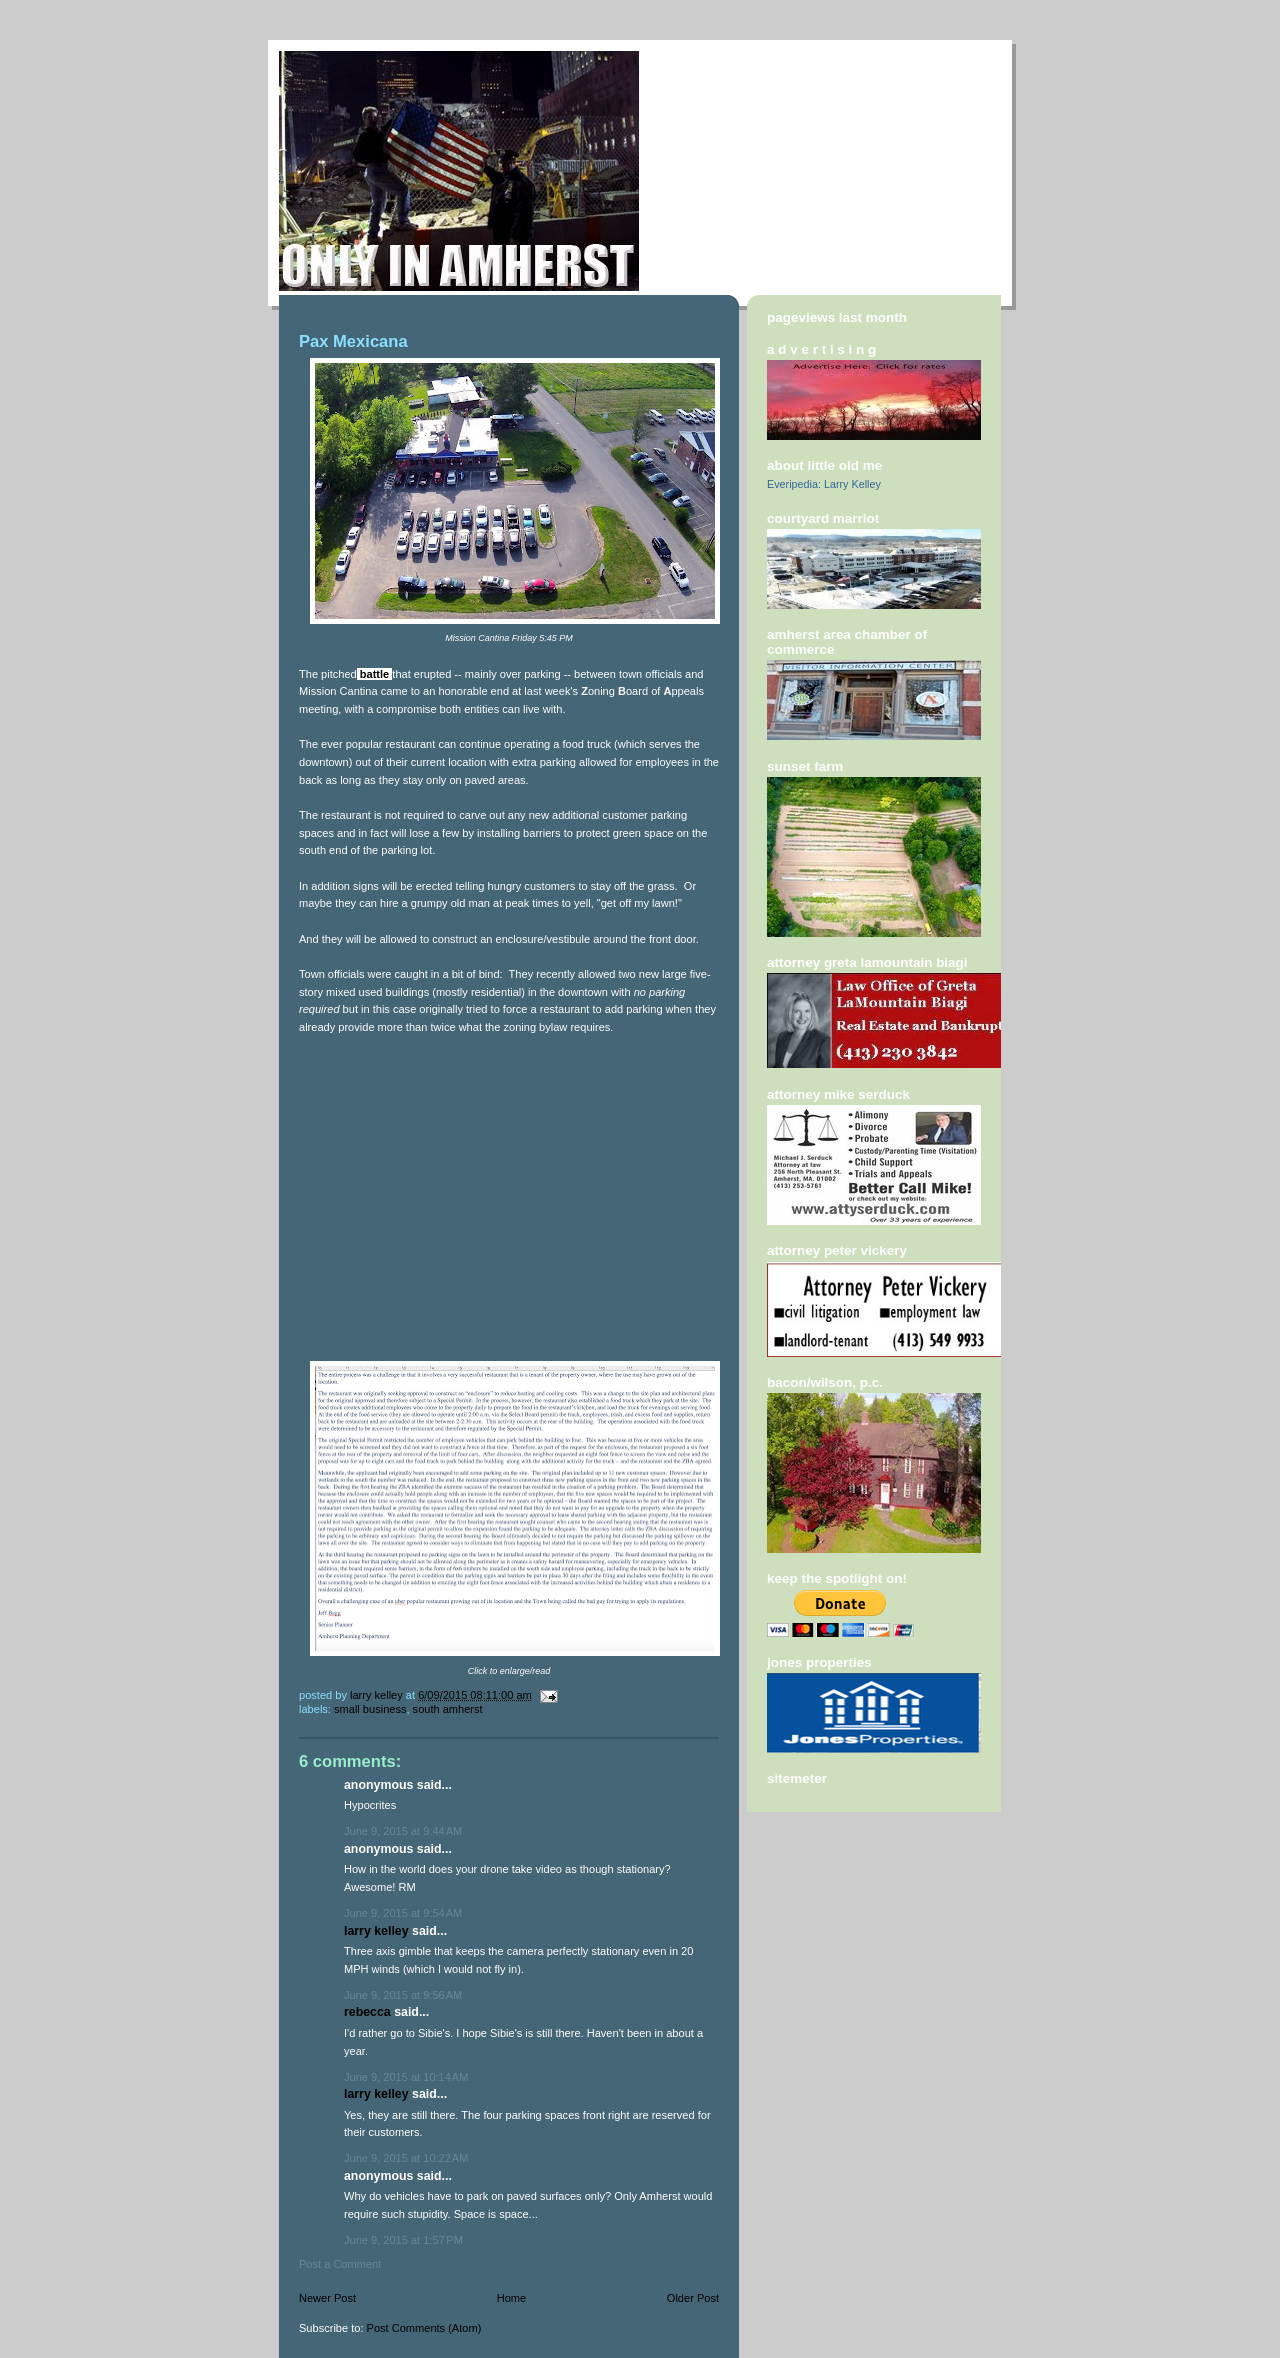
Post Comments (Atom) (424, 2328)
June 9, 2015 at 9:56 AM (403, 1995)
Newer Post (327, 2298)
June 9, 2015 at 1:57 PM (403, 2240)
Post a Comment (340, 2264)
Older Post (693, 2298)
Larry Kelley (376, 1931)
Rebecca (367, 2012)
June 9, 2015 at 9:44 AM (403, 1831)
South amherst (448, 1709)
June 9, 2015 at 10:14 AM (406, 2077)
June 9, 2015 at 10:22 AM (406, 2158)
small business (370, 1709)
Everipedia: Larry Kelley (824, 484)
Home (511, 2298)
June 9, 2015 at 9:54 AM (403, 1913)
